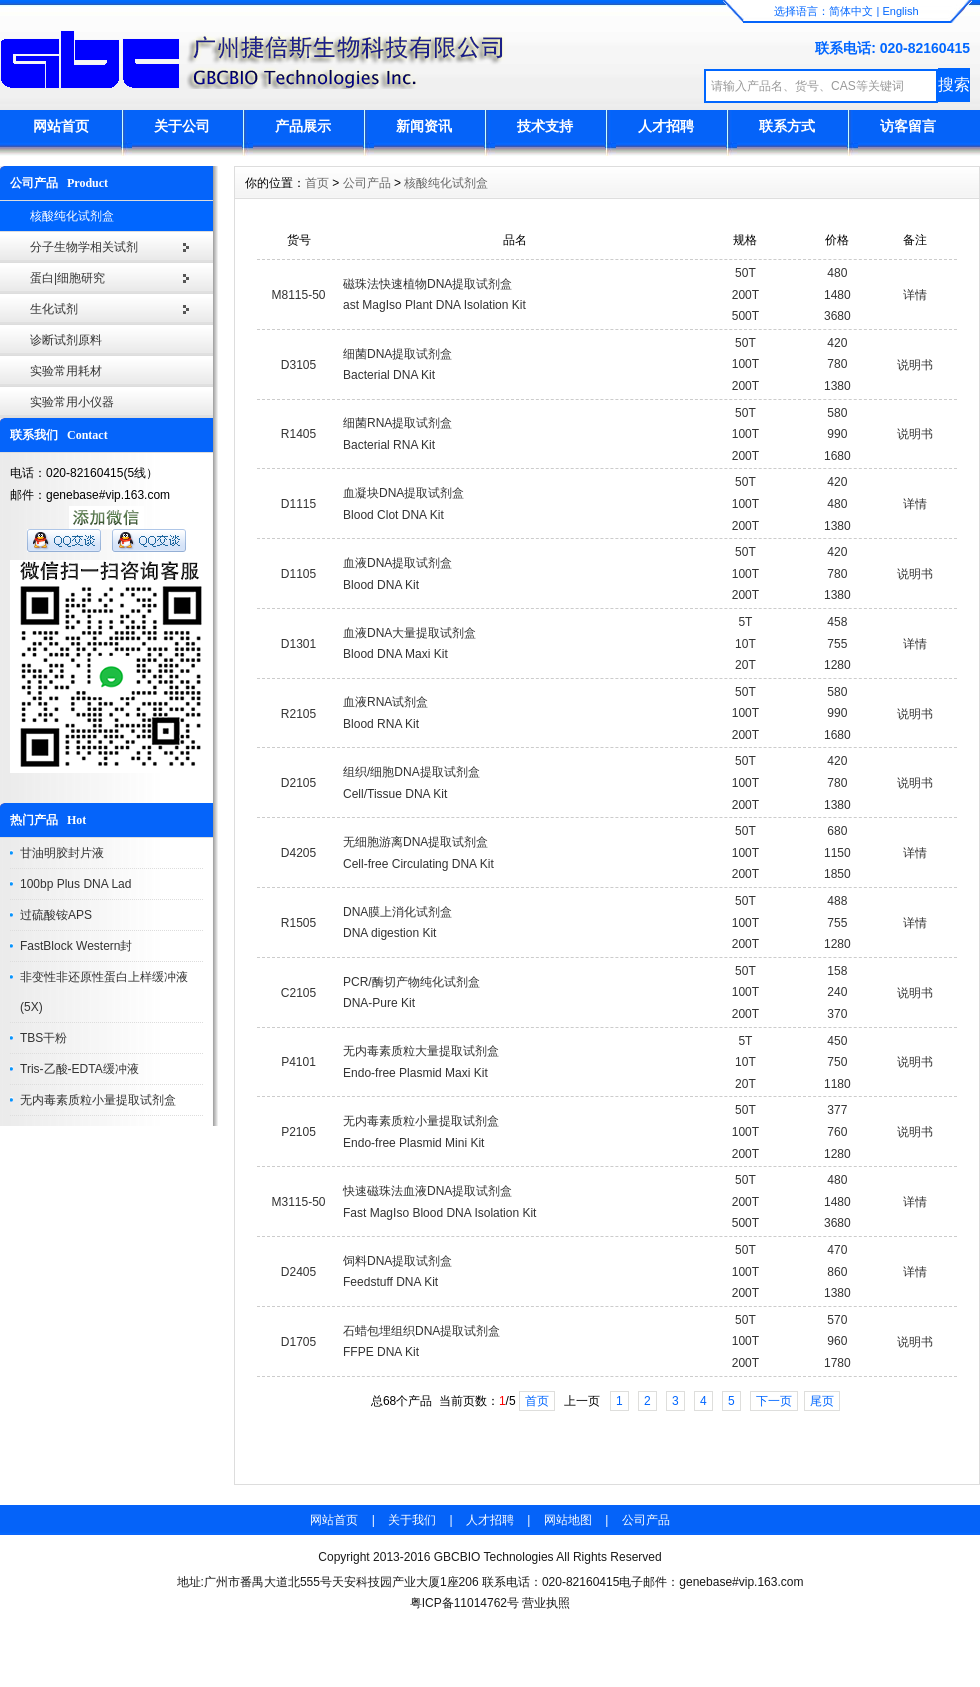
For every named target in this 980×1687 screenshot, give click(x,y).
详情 (915, 295)
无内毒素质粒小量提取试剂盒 (98, 1100)
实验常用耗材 (66, 371)
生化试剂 (54, 309)
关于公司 (182, 126)
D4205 (298, 853)
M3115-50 (298, 1202)
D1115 (298, 504)
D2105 (298, 783)
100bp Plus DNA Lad (75, 884)
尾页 (822, 1401)
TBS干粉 (43, 1038)
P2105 (298, 1132)
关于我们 (412, 1520)
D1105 (298, 574)
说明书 (915, 365)
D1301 (298, 644)
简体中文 (851, 11)
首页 (317, 183)
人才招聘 (666, 126)
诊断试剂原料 (66, 340)
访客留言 (908, 126)
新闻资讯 (424, 126)
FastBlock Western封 (76, 946)
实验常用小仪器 (72, 402)
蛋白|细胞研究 (67, 278)
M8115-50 (298, 295)
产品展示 (303, 126)
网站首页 (61, 126)
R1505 (298, 923)
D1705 (298, 1342)
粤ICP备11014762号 (464, 1603)
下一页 (774, 1401)
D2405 (298, 1272)
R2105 (298, 714)
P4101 (298, 1062)
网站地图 (568, 1520)
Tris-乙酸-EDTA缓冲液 (79, 1069)
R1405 (298, 434)
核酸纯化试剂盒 (72, 216)
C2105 (298, 993)
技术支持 (545, 126)
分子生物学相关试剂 (84, 247)
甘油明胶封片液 (62, 853)
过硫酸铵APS (56, 915)
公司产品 (367, 183)
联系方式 (787, 126)
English (900, 11)
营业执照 (546, 1603)
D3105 (298, 365)
